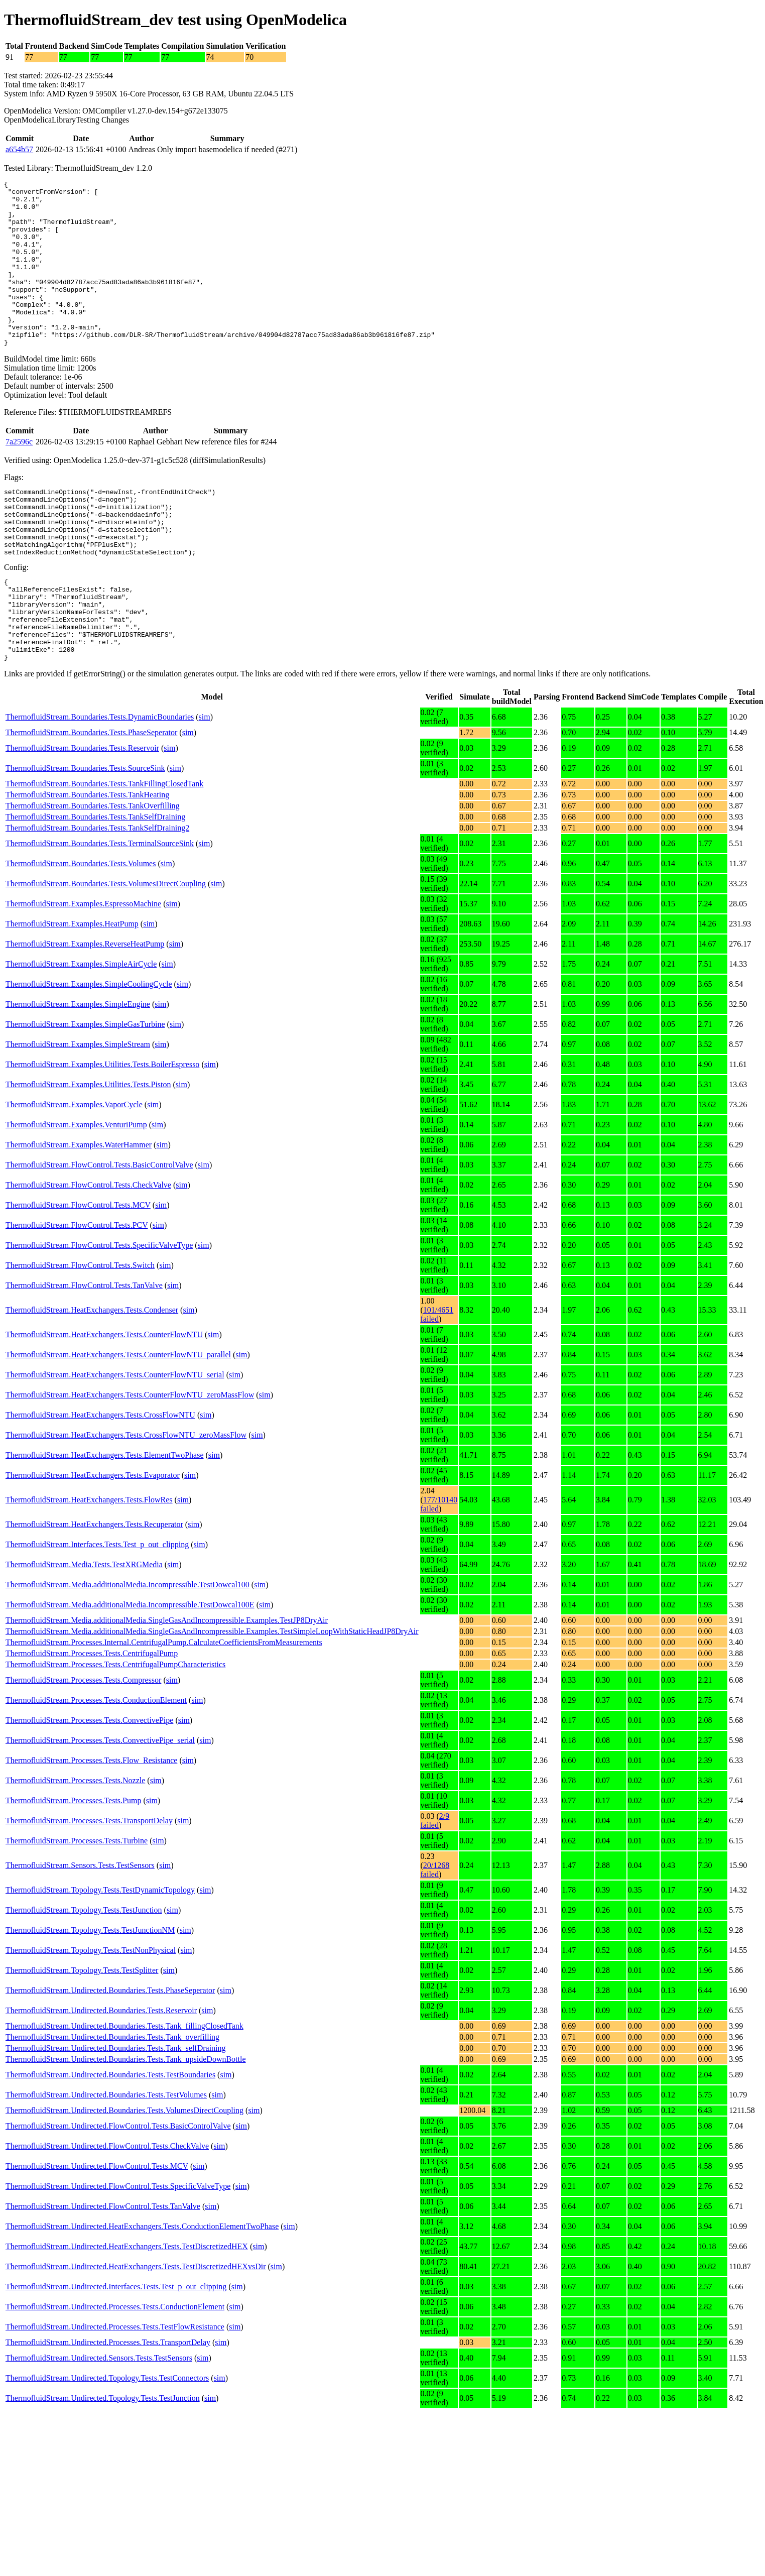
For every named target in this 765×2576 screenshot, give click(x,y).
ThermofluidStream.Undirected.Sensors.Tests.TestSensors (99, 2421)
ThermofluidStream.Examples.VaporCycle (74, 1167)
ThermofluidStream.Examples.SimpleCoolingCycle (89, 1047)
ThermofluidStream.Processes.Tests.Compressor (83, 1743)
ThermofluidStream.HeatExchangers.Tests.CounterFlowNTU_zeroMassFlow (130, 1458)
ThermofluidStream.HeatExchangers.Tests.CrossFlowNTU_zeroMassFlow (126, 1498)
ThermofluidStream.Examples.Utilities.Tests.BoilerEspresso (102, 1127)
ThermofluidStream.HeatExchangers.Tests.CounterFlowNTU (104, 1397)
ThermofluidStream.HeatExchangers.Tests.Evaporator (93, 1538)
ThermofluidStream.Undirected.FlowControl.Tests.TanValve (103, 2269)
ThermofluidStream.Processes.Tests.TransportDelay (89, 1884)
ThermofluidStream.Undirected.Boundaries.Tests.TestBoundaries (110, 2138)
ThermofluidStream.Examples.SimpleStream (78, 1107)
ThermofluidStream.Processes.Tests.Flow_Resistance (91, 1823)
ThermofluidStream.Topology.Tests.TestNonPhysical (91, 2013)
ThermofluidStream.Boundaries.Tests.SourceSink (85, 831)
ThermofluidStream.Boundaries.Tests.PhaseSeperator (91, 795)
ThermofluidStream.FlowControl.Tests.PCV (77, 1288)
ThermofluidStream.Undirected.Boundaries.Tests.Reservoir (101, 2073)
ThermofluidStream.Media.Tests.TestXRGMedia (84, 1627)
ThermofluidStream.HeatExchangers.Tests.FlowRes (89, 1563)
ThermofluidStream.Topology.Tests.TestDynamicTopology (100, 1953)
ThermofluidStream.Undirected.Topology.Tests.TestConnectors (107, 2441)
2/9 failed (435, 1884)
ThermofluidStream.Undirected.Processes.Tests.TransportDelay (108, 2405)
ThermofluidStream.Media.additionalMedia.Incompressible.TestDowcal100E (130, 1668)
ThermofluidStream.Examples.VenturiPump (76, 1188)
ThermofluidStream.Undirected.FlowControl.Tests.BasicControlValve (118, 2189)
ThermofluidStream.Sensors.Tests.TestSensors (80, 1928)
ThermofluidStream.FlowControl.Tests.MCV (78, 1268)
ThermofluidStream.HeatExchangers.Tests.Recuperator (94, 1587)
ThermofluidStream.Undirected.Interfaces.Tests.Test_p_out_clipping (116, 2350)
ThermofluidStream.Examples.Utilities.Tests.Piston (88, 1147)
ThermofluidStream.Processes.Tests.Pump (73, 1863)
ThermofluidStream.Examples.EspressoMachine (83, 967)
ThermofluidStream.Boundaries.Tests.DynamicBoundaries (100, 780)
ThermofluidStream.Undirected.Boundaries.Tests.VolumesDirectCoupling (124, 2173)
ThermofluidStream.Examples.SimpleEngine (78, 1067)
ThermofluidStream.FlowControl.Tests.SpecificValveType (99, 1308)
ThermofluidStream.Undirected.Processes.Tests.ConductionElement (115, 2370)
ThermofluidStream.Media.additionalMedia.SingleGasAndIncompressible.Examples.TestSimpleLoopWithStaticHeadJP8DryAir (212, 1694)
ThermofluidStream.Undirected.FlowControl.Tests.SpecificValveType (118, 2249)
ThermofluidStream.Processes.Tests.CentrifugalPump (92, 1716)
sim (204, 780)
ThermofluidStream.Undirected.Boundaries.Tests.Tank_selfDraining (116, 2111)
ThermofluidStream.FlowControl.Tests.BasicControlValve (99, 1228)
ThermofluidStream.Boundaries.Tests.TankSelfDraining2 (97, 891)
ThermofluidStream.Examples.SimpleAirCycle (81, 1027)
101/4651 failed (437, 1377)
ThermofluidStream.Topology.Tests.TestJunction (84, 1973)
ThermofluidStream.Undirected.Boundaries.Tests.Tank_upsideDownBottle (126, 2122)
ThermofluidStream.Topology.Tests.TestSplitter (82, 2033)
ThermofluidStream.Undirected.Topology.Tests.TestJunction (103, 2461)
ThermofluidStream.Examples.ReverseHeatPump (85, 1007)
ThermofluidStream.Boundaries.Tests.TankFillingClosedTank (104, 847)
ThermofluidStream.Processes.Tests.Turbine (77, 1904)
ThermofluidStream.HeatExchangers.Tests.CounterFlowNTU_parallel (118, 1418)
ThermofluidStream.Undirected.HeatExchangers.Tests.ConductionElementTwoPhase (142, 2289)
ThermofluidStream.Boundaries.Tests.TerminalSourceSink (100, 906)
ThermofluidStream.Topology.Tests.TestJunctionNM (90, 1993)
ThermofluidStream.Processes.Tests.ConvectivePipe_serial (100, 1803)
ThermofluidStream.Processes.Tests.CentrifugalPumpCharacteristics (115, 1727)
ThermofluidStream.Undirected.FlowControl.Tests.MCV (97, 2229)
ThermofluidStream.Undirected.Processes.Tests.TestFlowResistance (115, 2390)
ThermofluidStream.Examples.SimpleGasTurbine (85, 1087)
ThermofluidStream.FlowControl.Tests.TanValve (84, 1348)
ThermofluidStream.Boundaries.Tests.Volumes (81, 926)
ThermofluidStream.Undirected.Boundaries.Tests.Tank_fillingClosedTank (124, 2089)
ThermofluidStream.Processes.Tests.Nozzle (75, 1843)
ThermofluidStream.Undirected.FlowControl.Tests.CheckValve (107, 2209)
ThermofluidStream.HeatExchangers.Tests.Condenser (92, 1373)
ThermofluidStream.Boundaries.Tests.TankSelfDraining (95, 880)
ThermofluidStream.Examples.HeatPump (72, 987)
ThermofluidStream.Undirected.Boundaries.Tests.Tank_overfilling (112, 2100)
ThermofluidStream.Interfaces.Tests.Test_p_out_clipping (97, 1607)
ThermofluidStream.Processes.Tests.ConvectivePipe (89, 1783)
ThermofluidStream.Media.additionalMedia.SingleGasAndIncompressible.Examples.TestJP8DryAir (167, 1683)
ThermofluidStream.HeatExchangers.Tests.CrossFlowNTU (100, 1478)
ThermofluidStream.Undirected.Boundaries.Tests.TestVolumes (106, 2158)
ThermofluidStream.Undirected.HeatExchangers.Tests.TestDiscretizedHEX (127, 2309)
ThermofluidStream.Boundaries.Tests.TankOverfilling (93, 869)
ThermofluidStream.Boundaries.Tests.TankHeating (87, 858)
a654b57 (19, 149)
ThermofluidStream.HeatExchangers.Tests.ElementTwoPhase (105, 1518)
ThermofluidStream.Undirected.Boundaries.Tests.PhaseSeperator (110, 2053)
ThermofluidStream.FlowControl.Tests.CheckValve (88, 1248)
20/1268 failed (435, 1933)
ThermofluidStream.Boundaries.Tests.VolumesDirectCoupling (106, 947)
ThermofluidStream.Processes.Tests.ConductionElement (96, 1763)
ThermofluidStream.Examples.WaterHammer (79, 1208)
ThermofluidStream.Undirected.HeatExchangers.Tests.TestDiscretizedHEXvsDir (136, 2329)
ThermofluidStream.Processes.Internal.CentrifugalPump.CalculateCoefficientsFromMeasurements (164, 1705)
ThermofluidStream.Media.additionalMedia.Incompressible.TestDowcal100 (127, 1648)
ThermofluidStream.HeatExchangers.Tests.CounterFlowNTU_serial (115, 1438)
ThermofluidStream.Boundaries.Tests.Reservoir (82, 811)
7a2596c (19, 475)
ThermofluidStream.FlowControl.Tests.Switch (80, 1328)
